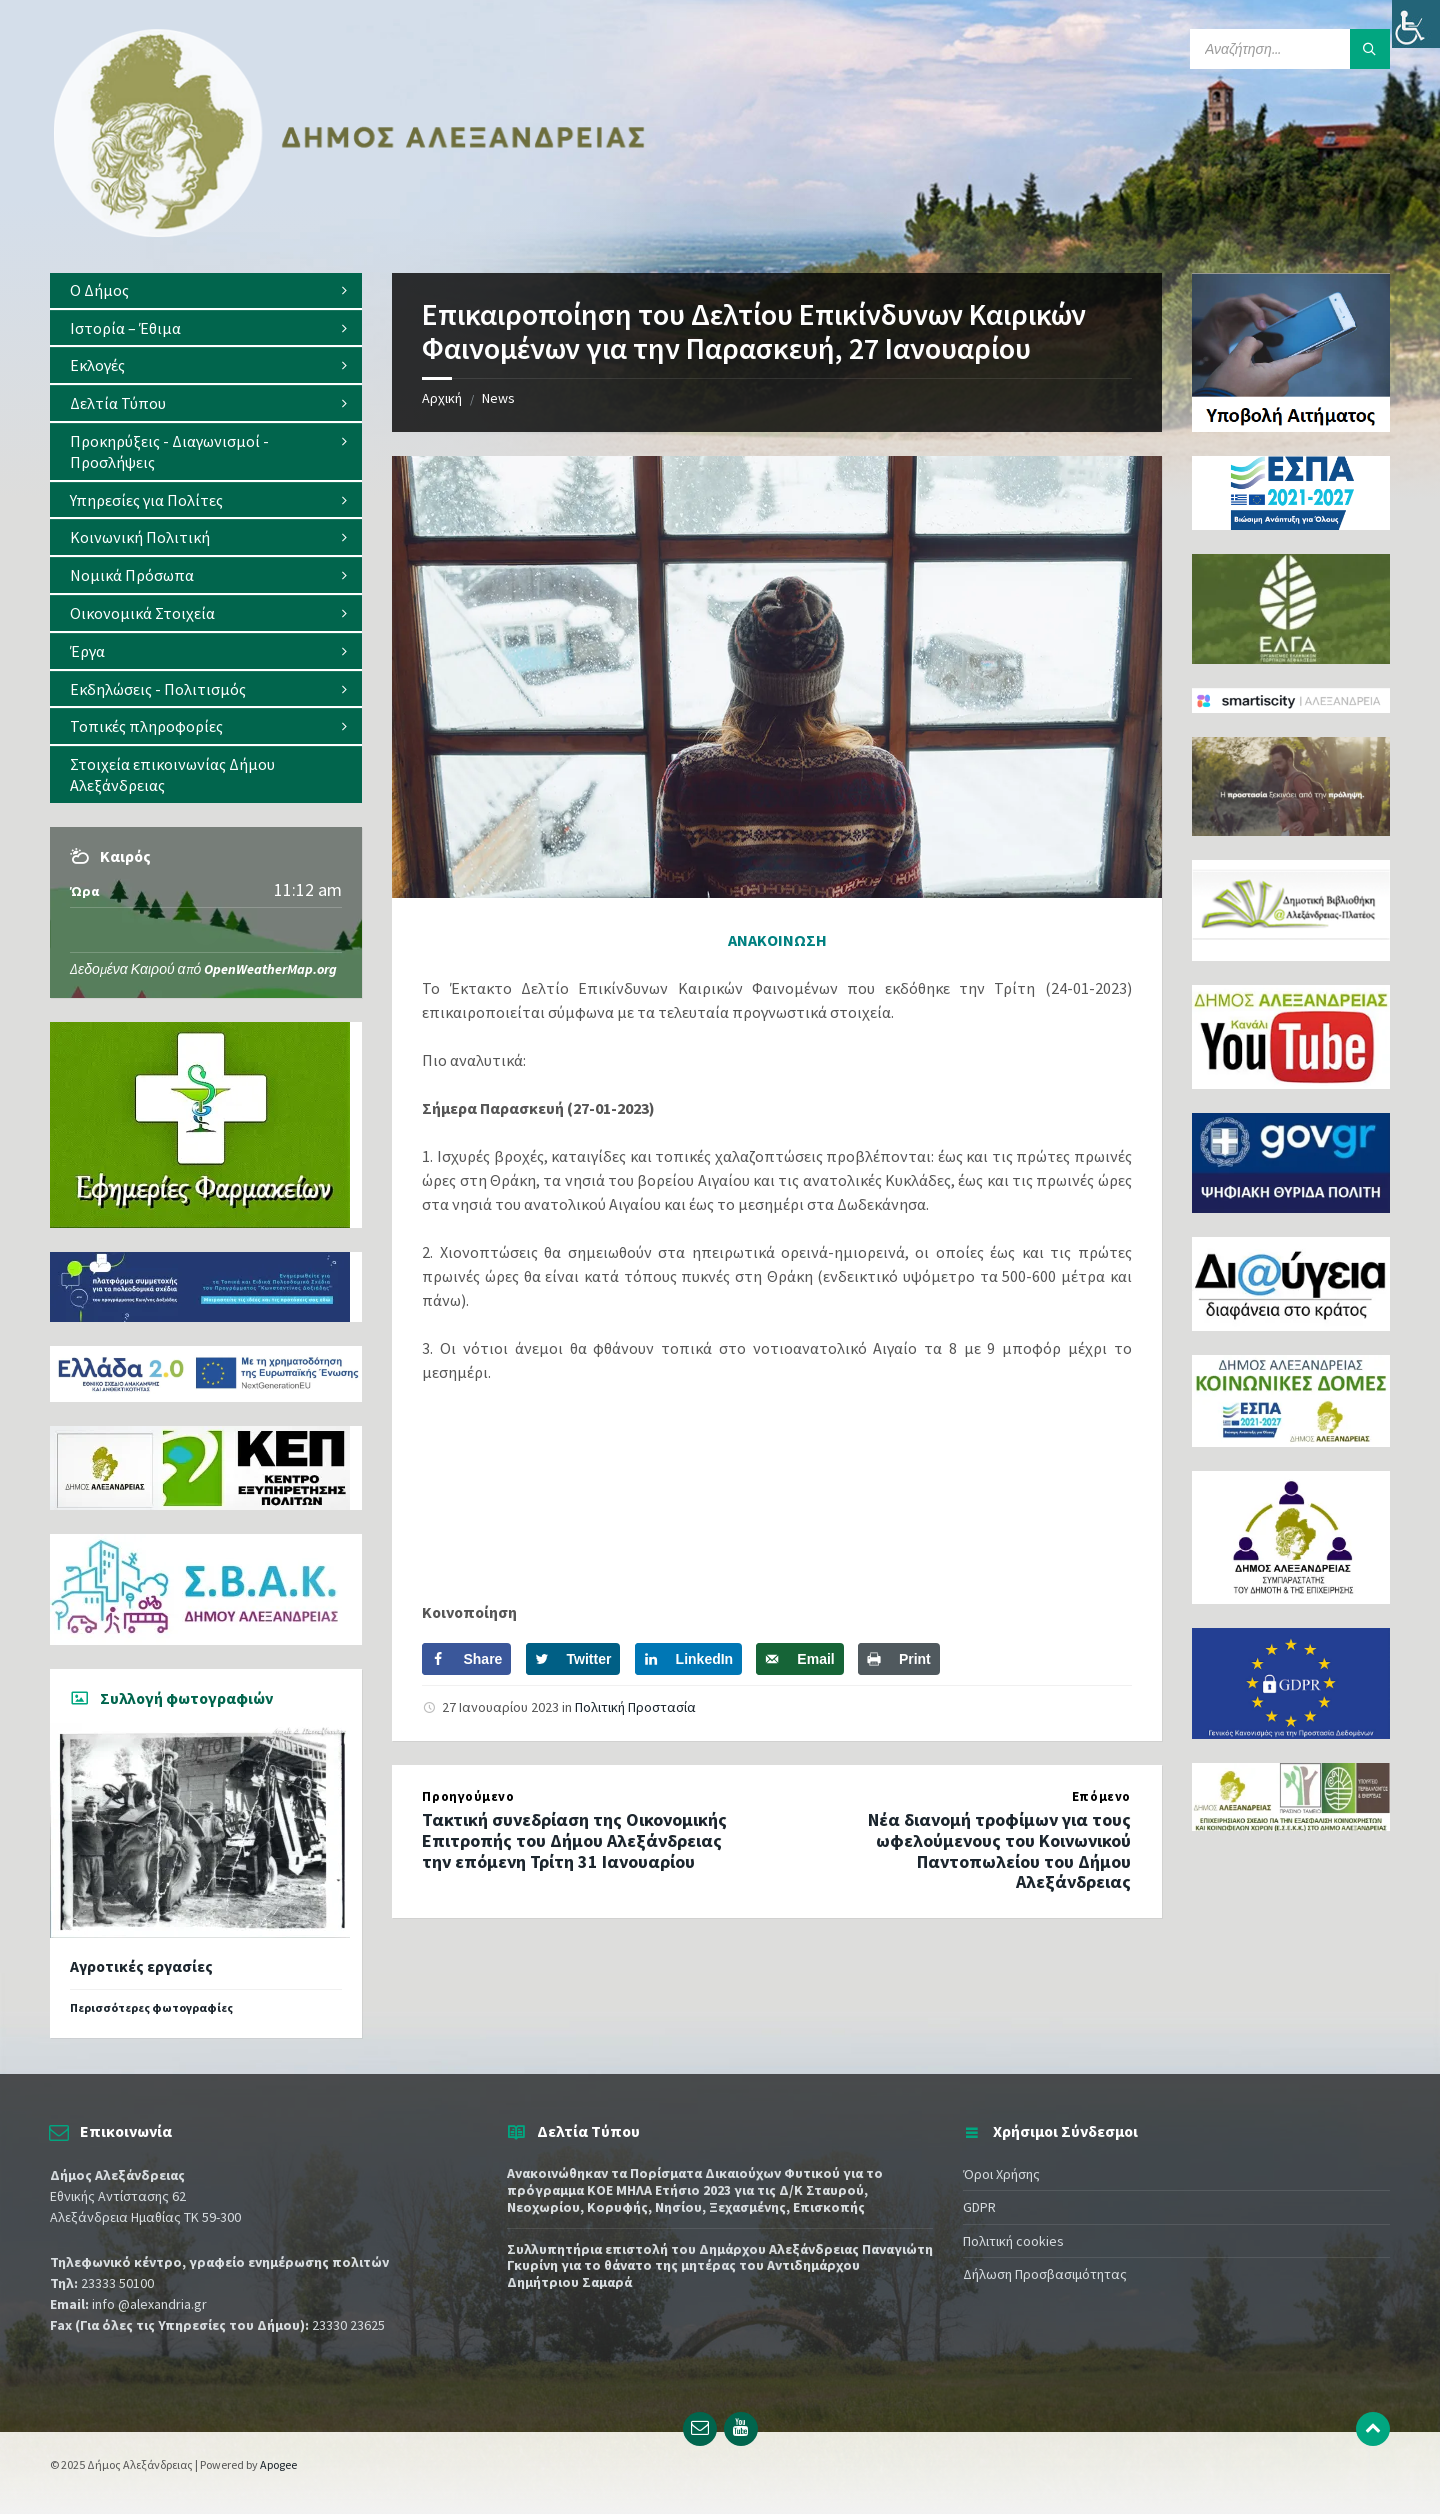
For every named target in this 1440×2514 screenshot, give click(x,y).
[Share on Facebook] (466, 1659)
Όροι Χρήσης (1001, 2174)
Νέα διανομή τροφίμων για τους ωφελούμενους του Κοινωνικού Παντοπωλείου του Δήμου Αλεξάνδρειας (999, 1850)
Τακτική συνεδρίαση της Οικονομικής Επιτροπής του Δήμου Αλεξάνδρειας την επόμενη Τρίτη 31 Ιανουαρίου (574, 1840)
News (498, 398)
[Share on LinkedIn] (689, 1659)
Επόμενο (1101, 1796)
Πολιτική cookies (1013, 2241)
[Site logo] (350, 233)
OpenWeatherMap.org (270, 969)
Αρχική (442, 398)
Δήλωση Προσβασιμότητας (1045, 2274)
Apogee (278, 2464)
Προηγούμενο (468, 1796)
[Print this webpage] (899, 1659)
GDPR (979, 2207)
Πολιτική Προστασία (635, 1707)
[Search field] (1290, 49)
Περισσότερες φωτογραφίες (151, 2007)
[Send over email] (799, 1659)
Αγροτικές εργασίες (141, 1966)
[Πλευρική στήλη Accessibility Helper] (1416, 24)
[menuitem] (206, 290)
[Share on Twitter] (573, 1659)
